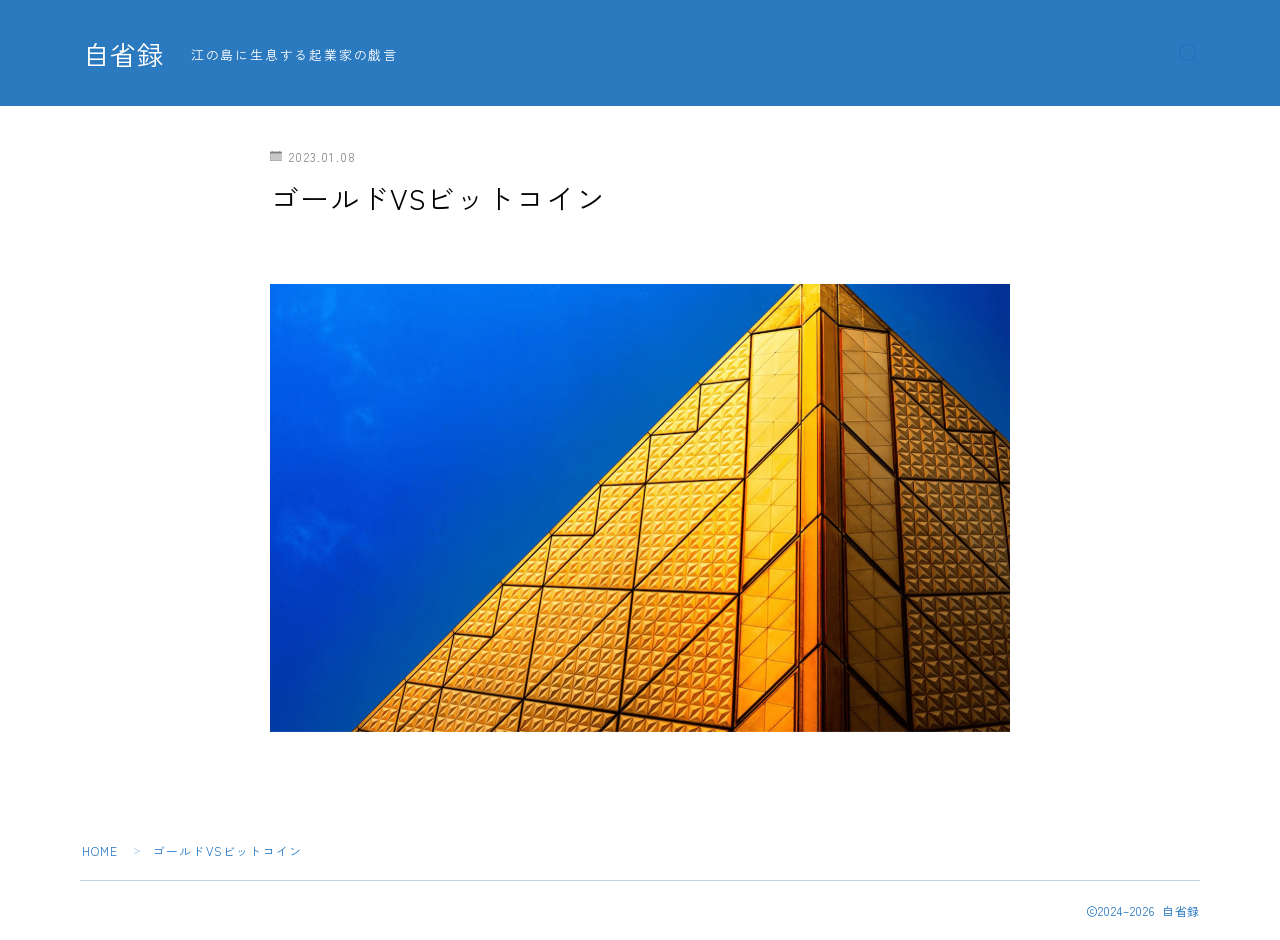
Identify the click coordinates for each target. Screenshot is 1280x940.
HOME (100, 850)
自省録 (125, 54)
